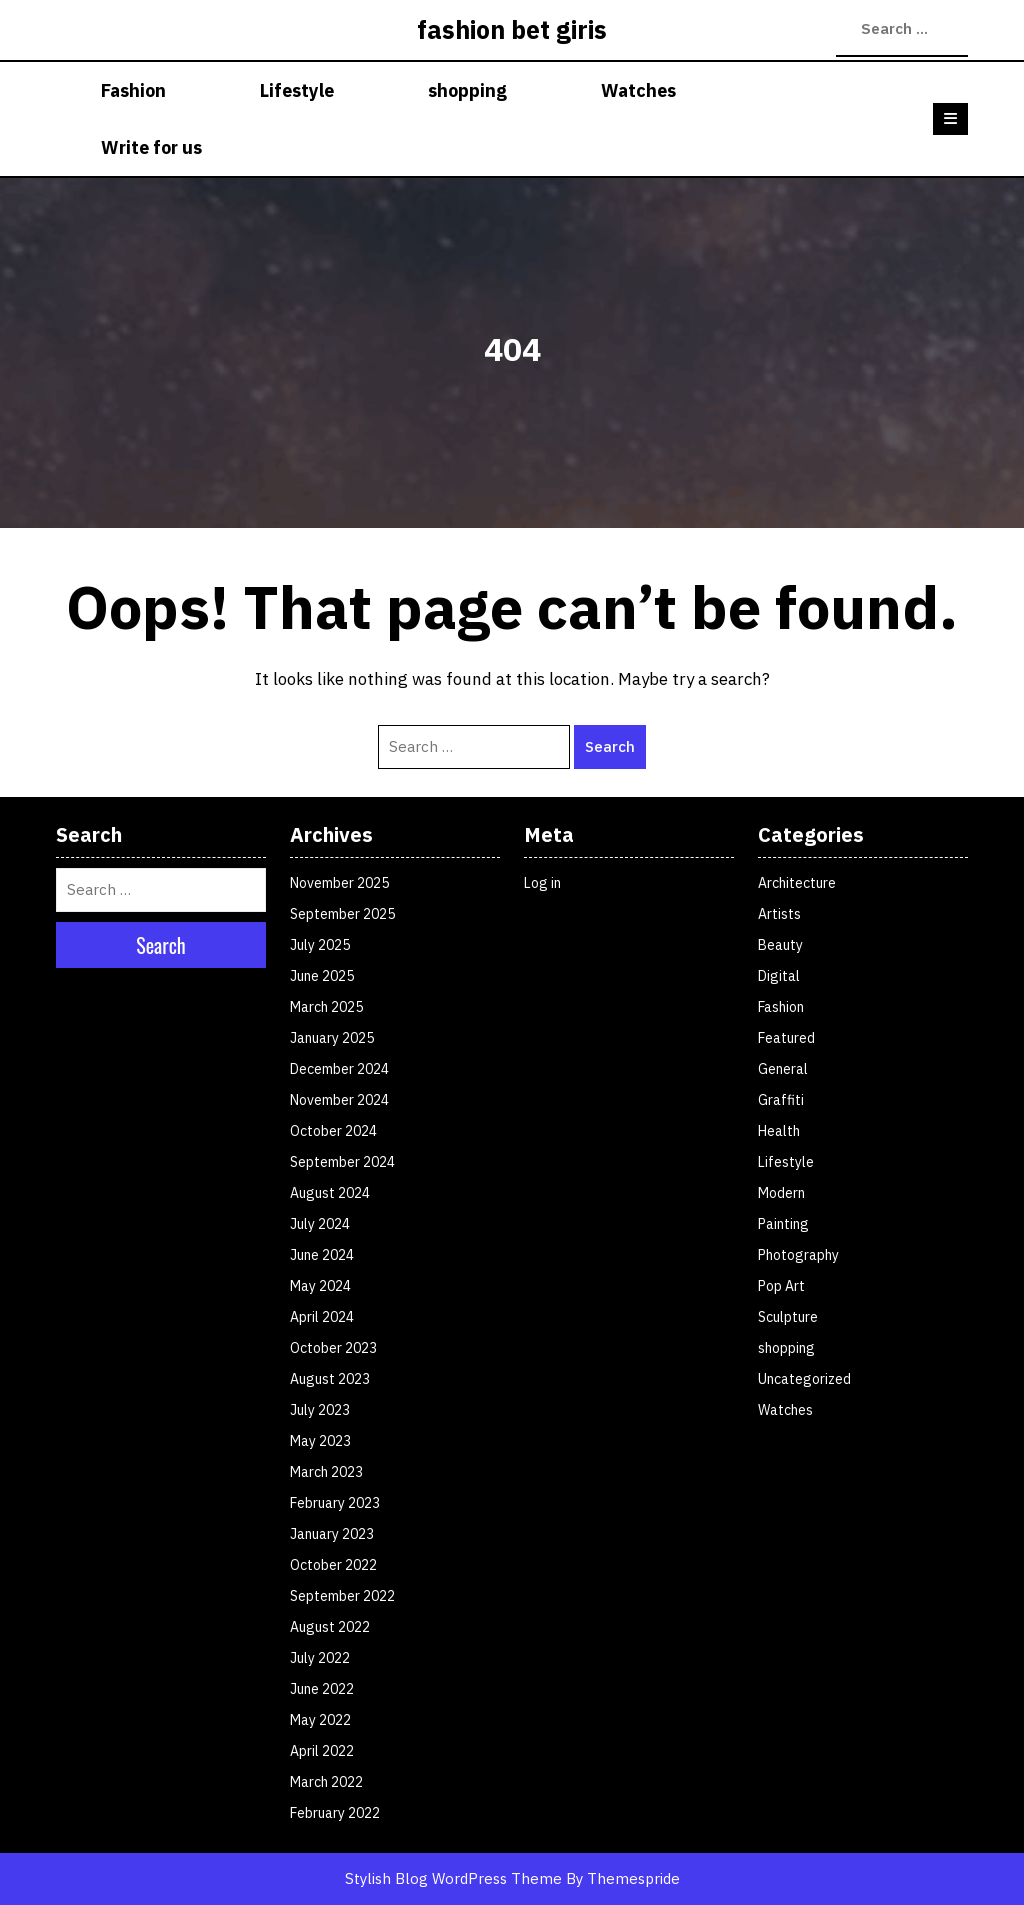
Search (846, 29)
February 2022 (335, 1813)
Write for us (151, 147)
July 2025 (320, 945)
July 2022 (320, 1658)
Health (779, 1131)
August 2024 (330, 1193)
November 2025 (339, 883)
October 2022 (333, 1565)
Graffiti (781, 1100)
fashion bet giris (512, 29)
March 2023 (326, 1472)
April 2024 (322, 1317)
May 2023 (320, 1441)
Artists (779, 914)
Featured (786, 1038)
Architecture (797, 883)
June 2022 (322, 1689)
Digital (779, 976)
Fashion (133, 90)
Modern (781, 1193)
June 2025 (322, 976)
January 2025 (332, 1038)
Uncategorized (804, 1379)
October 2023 (333, 1348)
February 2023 (335, 1503)
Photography (798, 1255)
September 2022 (342, 1596)
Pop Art (781, 1286)
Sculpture (788, 1317)
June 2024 (322, 1255)
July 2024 (320, 1224)
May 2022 (320, 1720)
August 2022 (330, 1627)
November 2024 (339, 1100)
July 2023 (320, 1410)
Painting (783, 1224)
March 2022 (326, 1782)
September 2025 (342, 914)
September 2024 (342, 1162)
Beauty (780, 945)
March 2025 (326, 1007)
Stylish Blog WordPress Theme (453, 1878)
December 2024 (339, 1069)
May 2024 (320, 1286)
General (783, 1069)
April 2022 (322, 1751)
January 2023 (332, 1534)
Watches (638, 90)
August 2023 (330, 1379)
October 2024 (333, 1131)
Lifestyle (297, 90)
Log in (542, 883)
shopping (467, 90)
